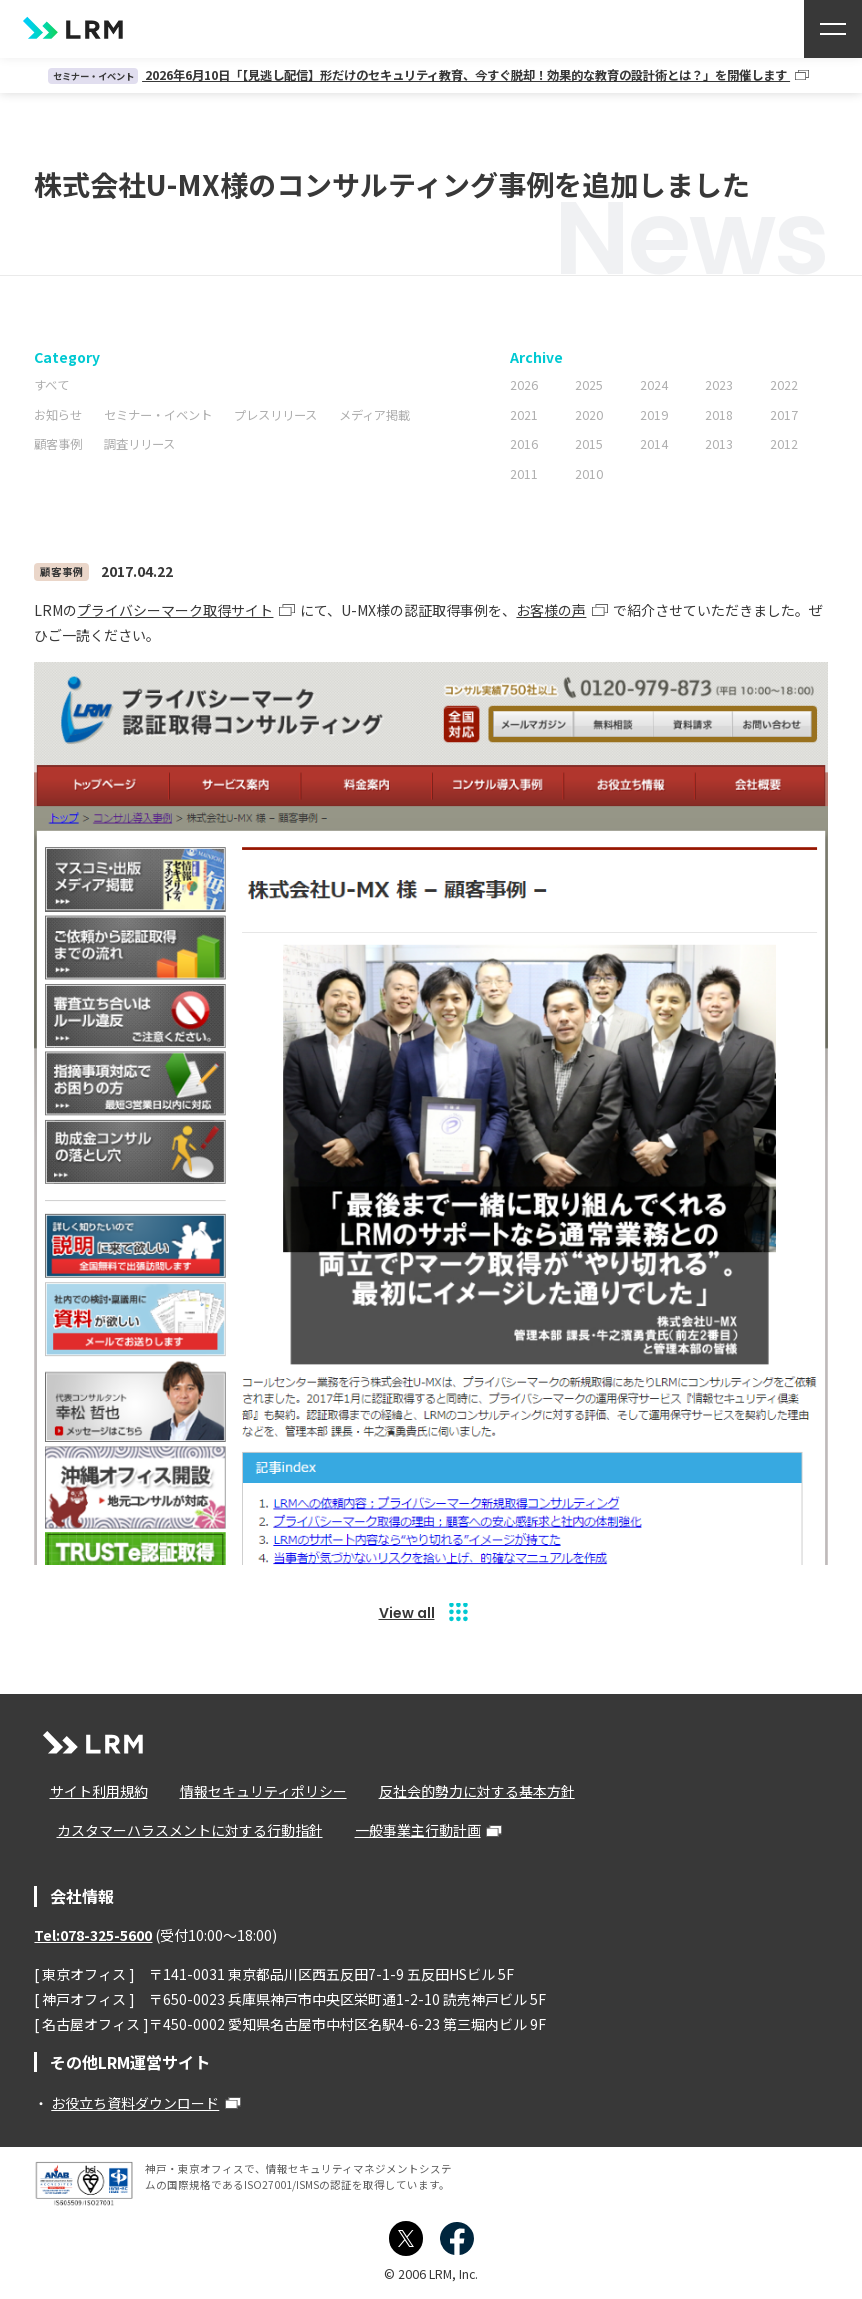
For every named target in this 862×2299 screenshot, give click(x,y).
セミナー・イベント (158, 414)
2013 (719, 444)
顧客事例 (58, 444)
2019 (654, 414)
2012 (784, 444)
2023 (719, 385)
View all (407, 1612)
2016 (524, 444)
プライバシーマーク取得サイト (175, 609)
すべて (51, 385)
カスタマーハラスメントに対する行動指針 (181, 1831)
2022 (784, 385)
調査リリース (139, 444)
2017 (784, 414)
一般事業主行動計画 (401, 1831)
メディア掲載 (374, 414)
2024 (654, 385)
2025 (589, 385)
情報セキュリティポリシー (246, 1791)
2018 (719, 414)
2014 (654, 444)
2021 (524, 414)
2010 (589, 473)
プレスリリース (275, 414)
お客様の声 (551, 609)
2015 (589, 444)
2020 (589, 414)
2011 (524, 473)
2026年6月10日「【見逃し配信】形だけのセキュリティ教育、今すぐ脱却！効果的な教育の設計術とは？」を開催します (419, 75)
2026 (524, 385)
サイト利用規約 (90, 1791)
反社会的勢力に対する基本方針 (452, 1791)
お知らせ (58, 414)
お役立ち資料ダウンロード (135, 2103)
